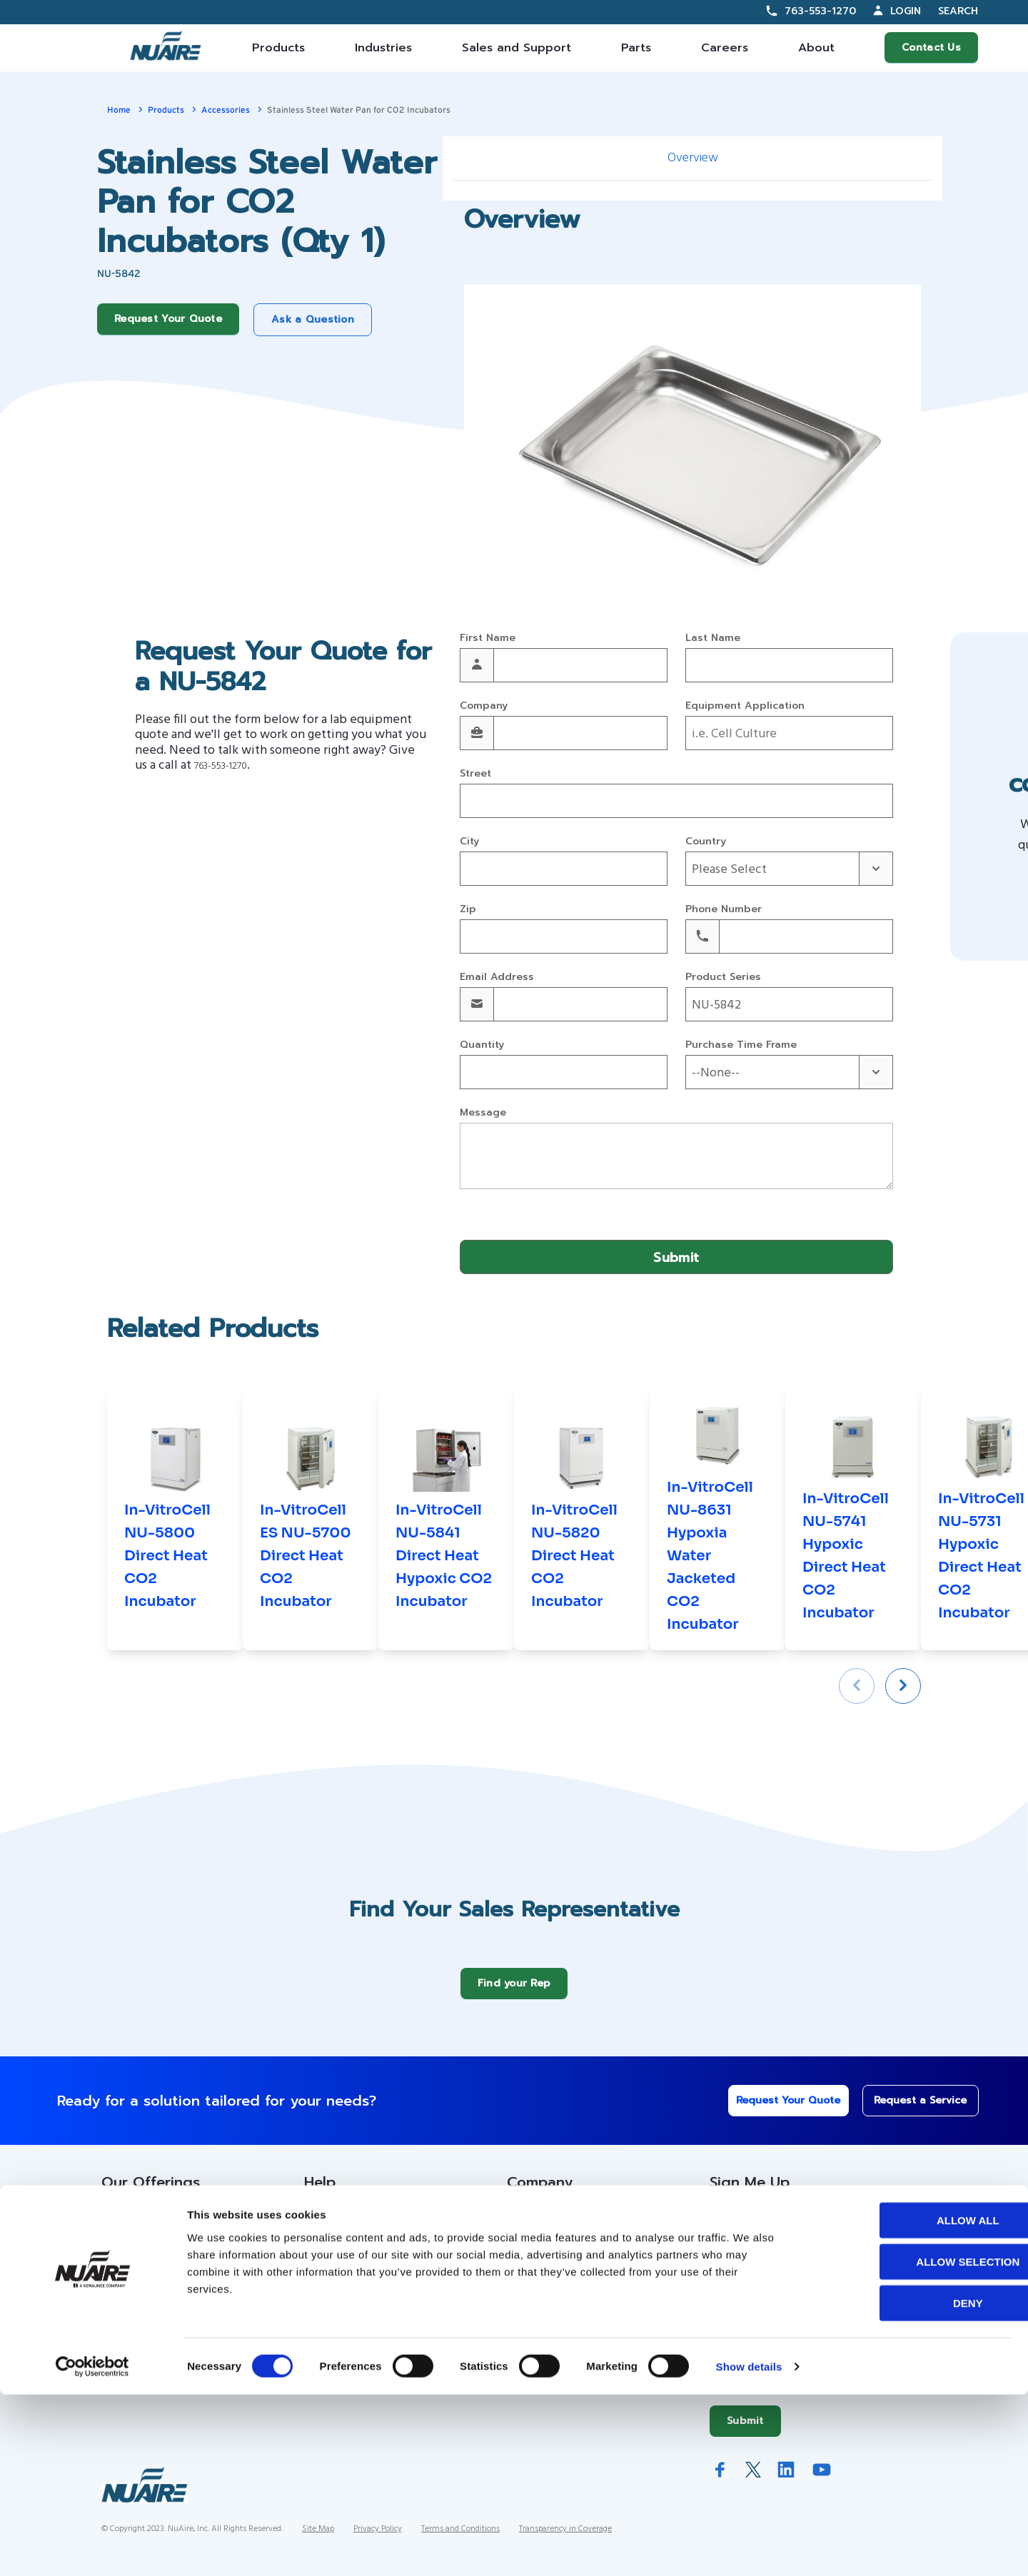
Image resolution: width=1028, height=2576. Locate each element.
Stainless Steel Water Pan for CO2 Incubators (358, 110)
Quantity (482, 1045)
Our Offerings (150, 2192)
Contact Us (931, 47)
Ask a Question (312, 319)
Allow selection (909, 2443)
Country (705, 842)
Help (320, 2192)
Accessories (225, 110)
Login (905, 11)
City (469, 842)
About (816, 47)
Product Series (723, 977)
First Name (487, 638)
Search (958, 12)
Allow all (908, 2401)
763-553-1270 (820, 11)
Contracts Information (159, 2257)
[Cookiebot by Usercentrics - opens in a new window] (92, 2548)
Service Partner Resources (376, 2286)
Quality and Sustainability (573, 2344)
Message (483, 1113)
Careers (724, 47)
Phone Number (723, 910)
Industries (383, 47)
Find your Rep (514, 1993)
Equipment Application (745, 706)
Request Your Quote (168, 318)
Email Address (497, 977)
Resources (332, 2257)
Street (475, 774)
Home (119, 110)
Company (484, 706)
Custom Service (346, 2229)
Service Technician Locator (376, 2315)
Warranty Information (359, 2344)
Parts (636, 47)
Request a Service (911, 2110)
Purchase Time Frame (741, 1045)
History (526, 2257)
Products (278, 47)
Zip (468, 910)
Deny (909, 2484)
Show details (749, 2548)
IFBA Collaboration (555, 2315)
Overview (692, 158)
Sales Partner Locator (159, 2286)
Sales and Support (516, 47)
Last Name (712, 638)
